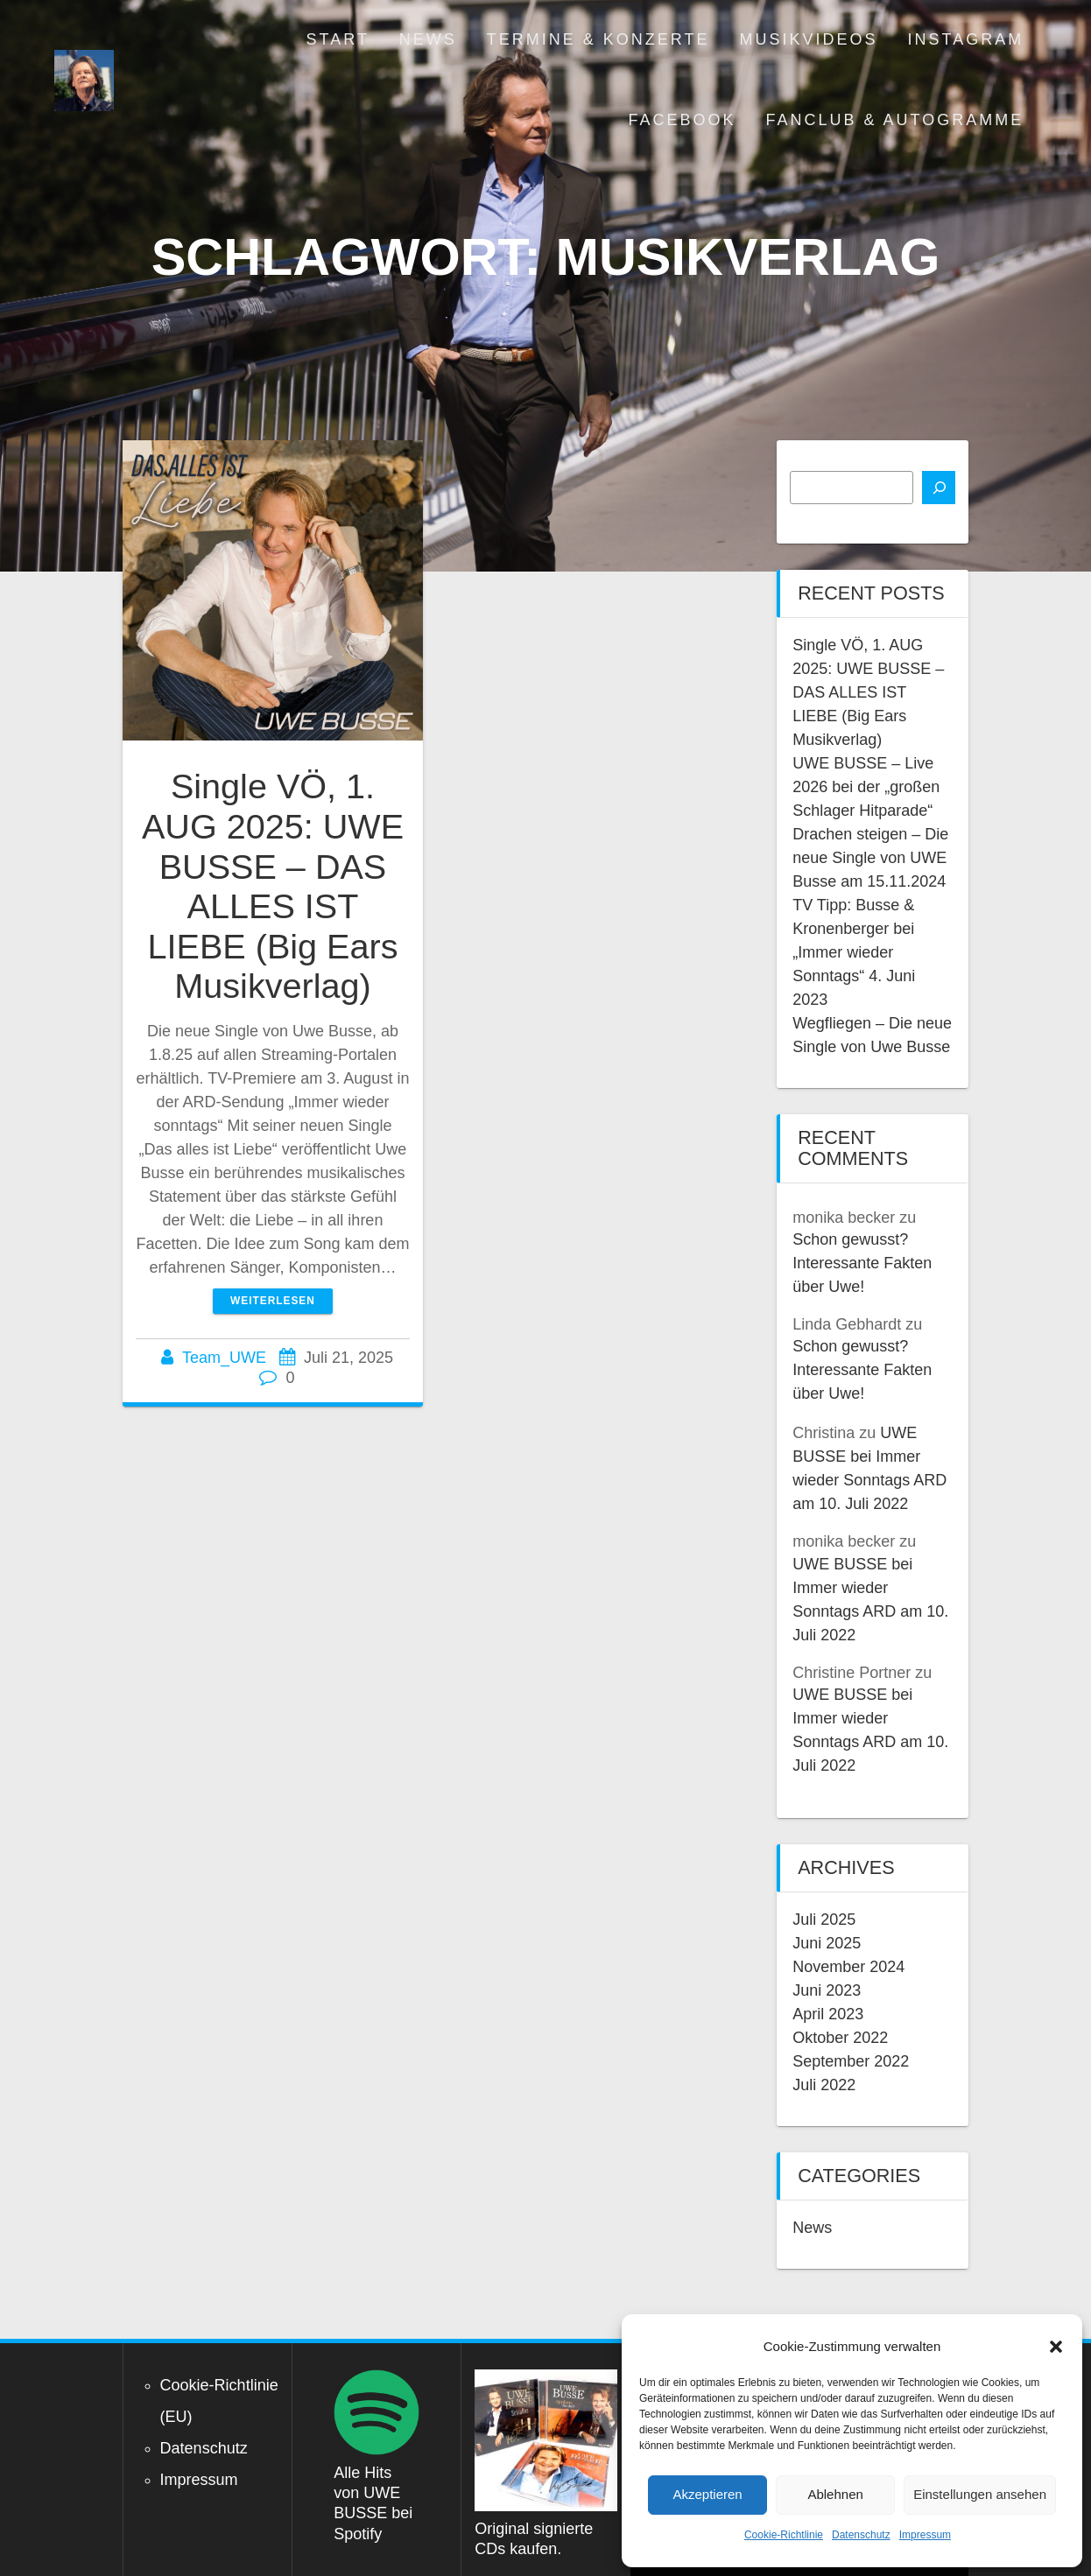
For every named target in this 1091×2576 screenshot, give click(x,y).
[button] (1056, 2346)
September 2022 (850, 2061)
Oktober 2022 (840, 2037)
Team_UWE (224, 1357)
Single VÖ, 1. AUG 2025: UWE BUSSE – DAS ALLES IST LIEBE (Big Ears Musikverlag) (273, 886)
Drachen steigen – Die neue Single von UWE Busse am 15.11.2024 (870, 857)
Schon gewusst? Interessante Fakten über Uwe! (862, 1263)
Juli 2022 (823, 2085)
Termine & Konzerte (598, 39)
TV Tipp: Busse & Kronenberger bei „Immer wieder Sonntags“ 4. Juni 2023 (853, 952)
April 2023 (827, 2014)
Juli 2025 (823, 1919)
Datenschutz (861, 2535)
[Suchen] (938, 487)
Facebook (682, 120)
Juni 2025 (826, 1943)
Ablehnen (834, 2494)
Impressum (925, 2535)
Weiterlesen (272, 1301)
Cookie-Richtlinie (783, 2535)
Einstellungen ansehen (979, 2494)
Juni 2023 (826, 1990)
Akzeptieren (707, 2494)
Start (338, 39)
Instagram (966, 39)
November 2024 (848, 1967)
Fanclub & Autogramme (895, 120)
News (428, 39)
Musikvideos (809, 39)
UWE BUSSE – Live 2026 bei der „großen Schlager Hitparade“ (866, 787)
